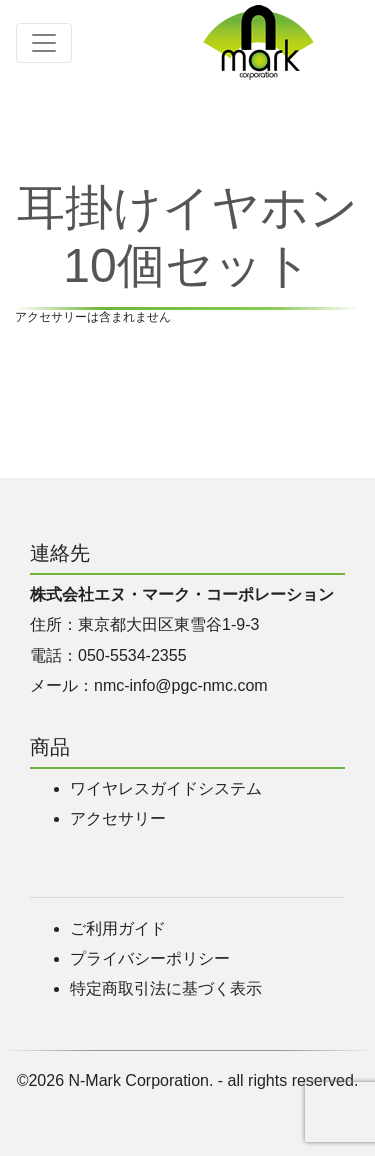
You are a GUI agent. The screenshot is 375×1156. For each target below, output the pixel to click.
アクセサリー (118, 818)
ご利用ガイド (118, 928)
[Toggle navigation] (44, 43)
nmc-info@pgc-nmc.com (181, 685)
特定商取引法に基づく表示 (166, 988)
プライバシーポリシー (150, 958)
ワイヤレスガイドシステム (166, 788)
